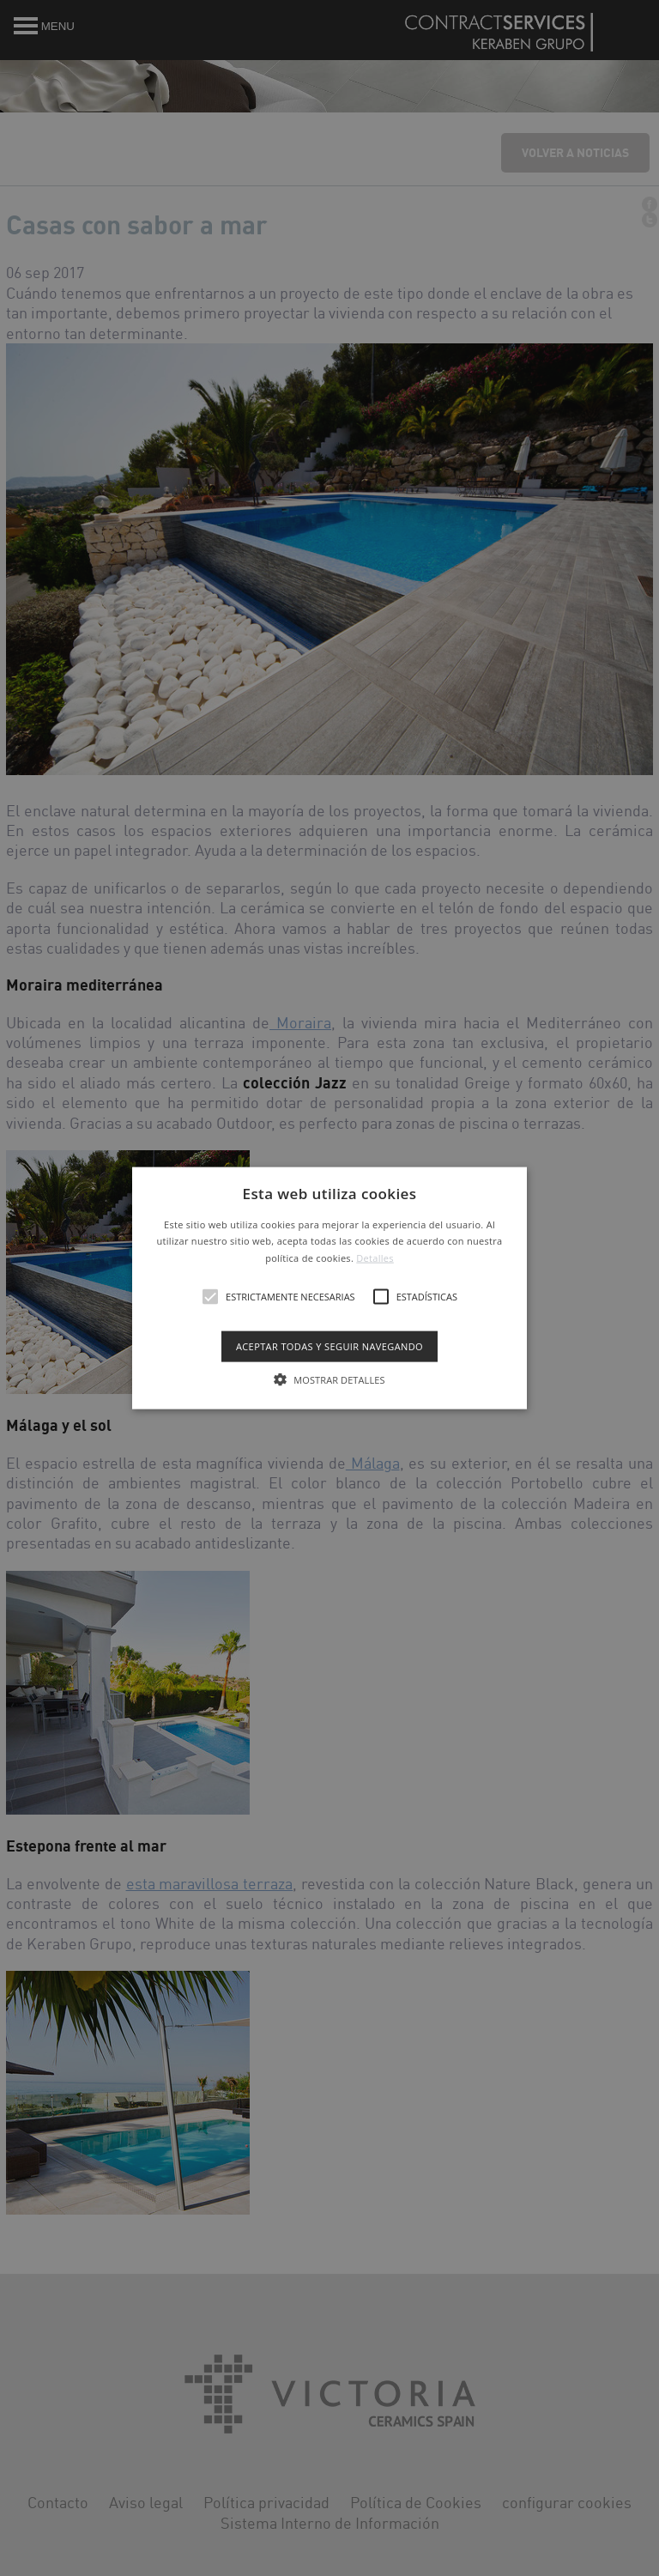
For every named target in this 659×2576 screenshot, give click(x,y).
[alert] (329, 1288)
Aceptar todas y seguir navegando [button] (329, 1346)
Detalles (375, 1258)
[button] (330, 1288)
